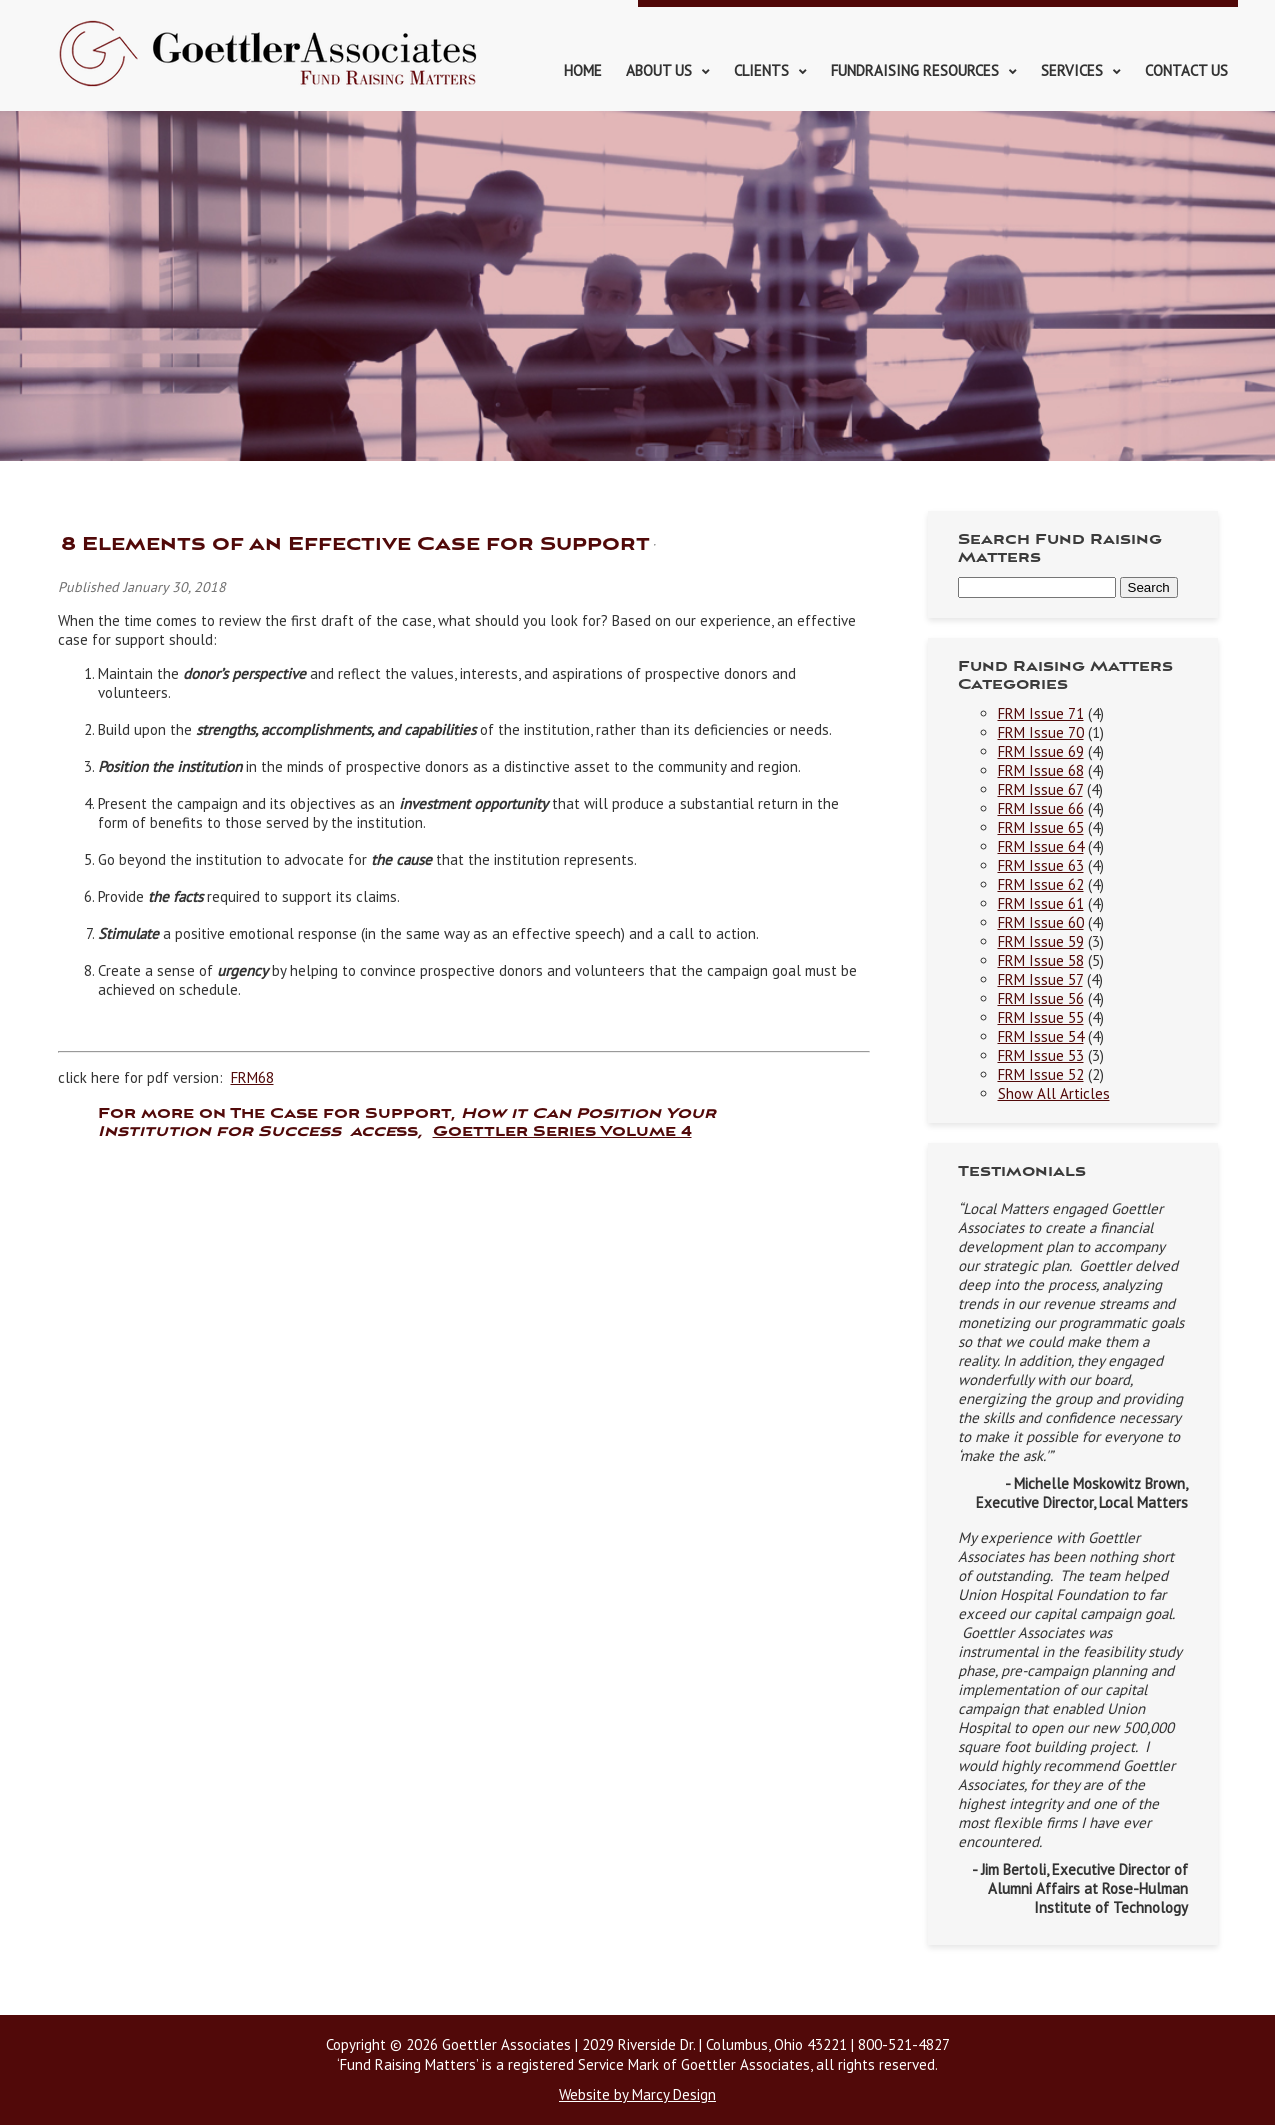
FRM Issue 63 (1041, 865)
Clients (761, 70)
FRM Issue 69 (1041, 751)
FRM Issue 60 (1041, 922)
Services (1072, 70)
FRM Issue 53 (1041, 1055)
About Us (659, 70)
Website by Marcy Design (637, 2094)
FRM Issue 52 (1041, 1074)
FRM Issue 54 (1041, 1036)
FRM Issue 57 (1040, 979)
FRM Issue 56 (1041, 998)
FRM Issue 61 (1041, 903)
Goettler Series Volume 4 (562, 1132)
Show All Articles (1054, 1093)
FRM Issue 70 (1041, 732)
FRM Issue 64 (1041, 846)
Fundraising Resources (915, 70)
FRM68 (252, 1077)
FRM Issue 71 (1041, 713)
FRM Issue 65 (1041, 827)
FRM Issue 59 (1041, 941)
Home (583, 70)
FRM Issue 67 (1040, 789)
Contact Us (1186, 70)
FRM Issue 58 (1041, 960)
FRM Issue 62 (1041, 884)
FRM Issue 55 (1041, 1017)
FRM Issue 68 (1041, 770)
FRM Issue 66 (1041, 808)
